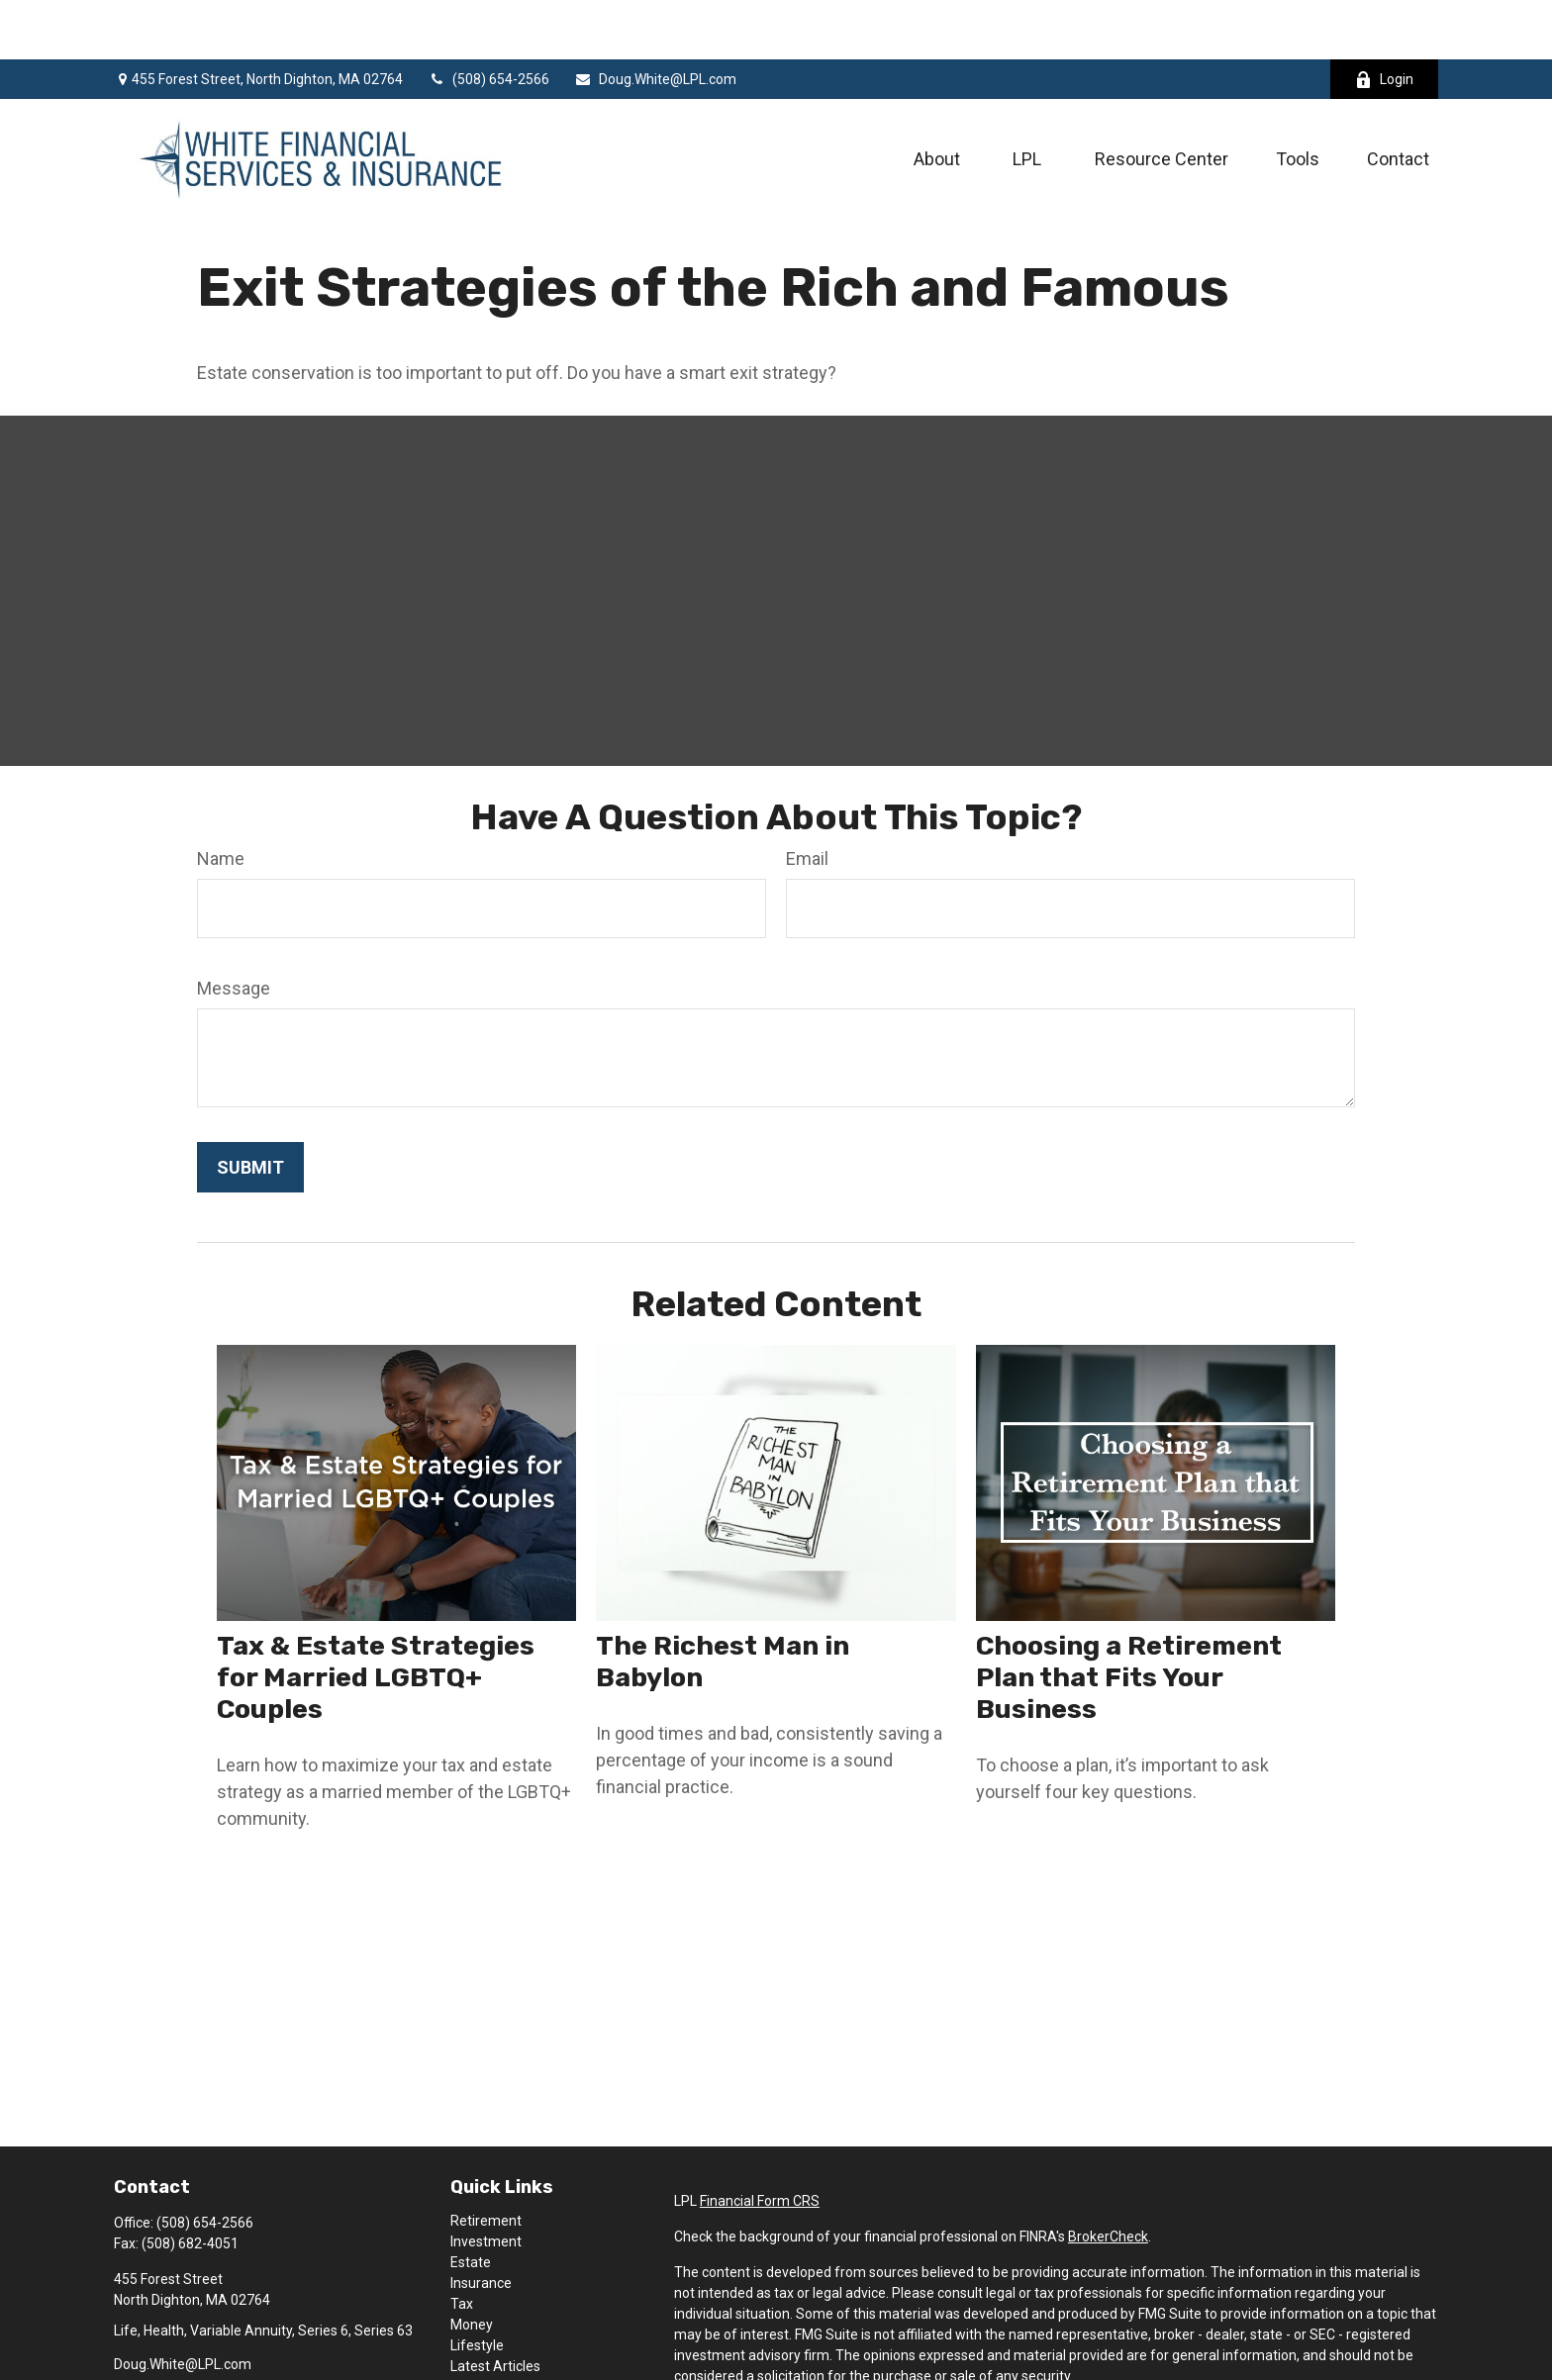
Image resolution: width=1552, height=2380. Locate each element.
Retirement (486, 2161)
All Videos (481, 2327)
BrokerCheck (1108, 2177)
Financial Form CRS (760, 2141)
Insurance (481, 2224)
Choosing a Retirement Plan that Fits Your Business (1129, 1618)
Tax (461, 2244)
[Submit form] (250, 1108)
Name (220, 799)
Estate (470, 2203)
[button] (937, 98)
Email (807, 799)
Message (233, 928)
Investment (486, 2182)
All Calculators (494, 2348)
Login (1384, 20)
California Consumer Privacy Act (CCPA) (1310, 2352)
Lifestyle (477, 2286)
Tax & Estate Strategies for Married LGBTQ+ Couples (375, 1618)
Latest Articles (495, 2307)
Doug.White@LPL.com (655, 20)
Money (471, 2265)
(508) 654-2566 (488, 20)
